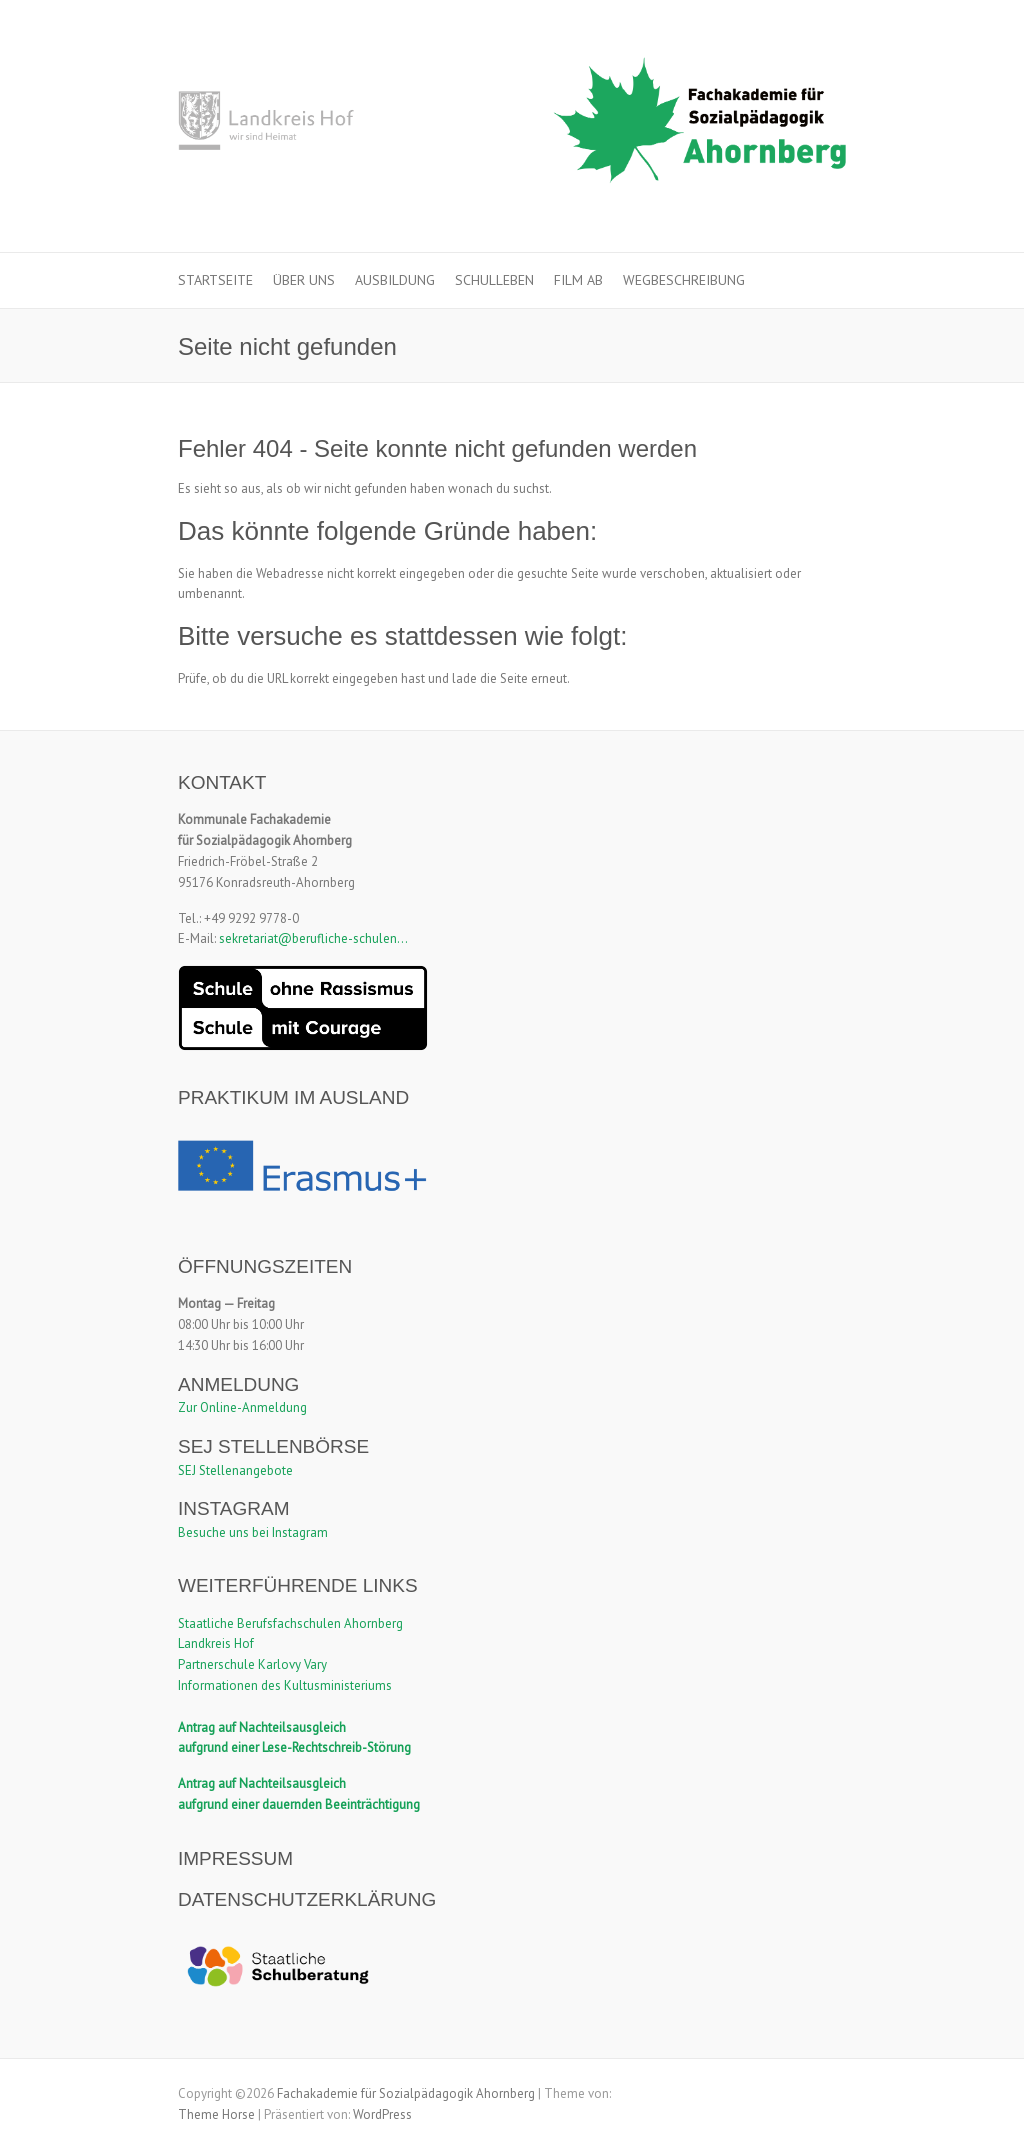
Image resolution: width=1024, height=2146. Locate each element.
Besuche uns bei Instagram (253, 1532)
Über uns (304, 280)
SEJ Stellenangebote (235, 1470)
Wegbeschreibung (684, 280)
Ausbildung (395, 280)
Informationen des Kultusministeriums (285, 1685)
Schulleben (494, 280)
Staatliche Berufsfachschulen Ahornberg (290, 1623)
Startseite (215, 280)
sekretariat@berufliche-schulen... (313, 938)
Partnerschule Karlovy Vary (252, 1664)
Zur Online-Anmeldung (242, 1407)
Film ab (578, 280)
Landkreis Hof (216, 1643)
